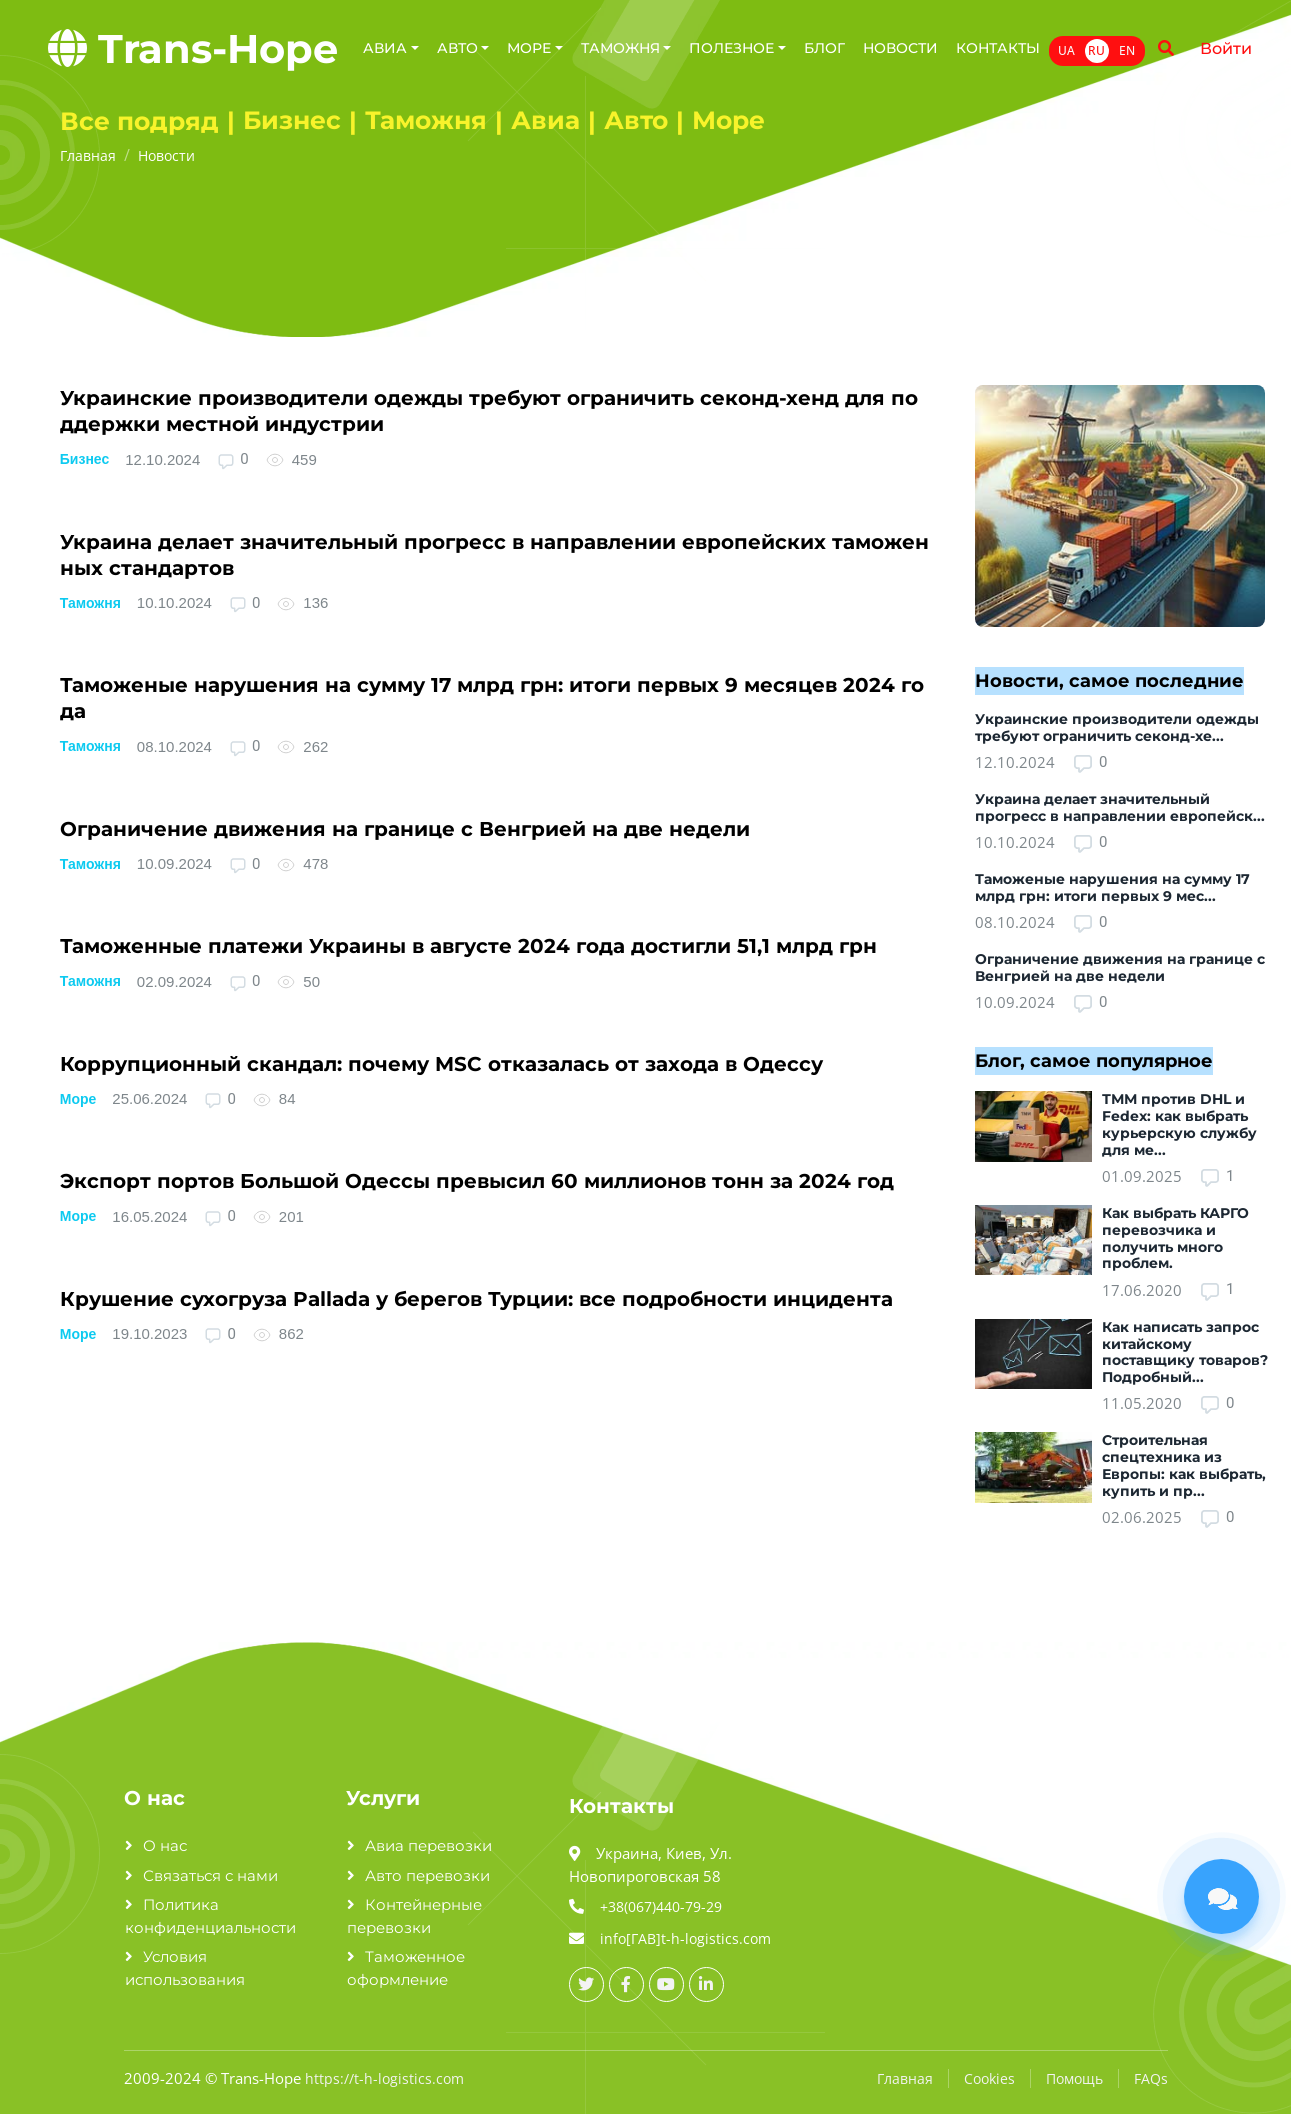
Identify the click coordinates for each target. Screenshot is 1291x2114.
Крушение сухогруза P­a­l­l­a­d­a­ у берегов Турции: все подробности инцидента (476, 1299)
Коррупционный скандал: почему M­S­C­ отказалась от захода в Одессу (441, 1064)
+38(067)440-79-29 (661, 1906)
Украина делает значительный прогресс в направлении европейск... (1120, 807)
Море (78, 1099)
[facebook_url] (626, 1984)
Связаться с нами (210, 1875)
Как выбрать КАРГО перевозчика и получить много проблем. (1175, 1238)
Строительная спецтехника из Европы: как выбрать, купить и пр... (1184, 1465)
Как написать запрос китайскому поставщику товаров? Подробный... (1185, 1352)
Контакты (998, 48)
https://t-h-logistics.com (384, 2078)
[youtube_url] (666, 1984)
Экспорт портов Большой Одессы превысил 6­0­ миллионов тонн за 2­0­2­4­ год (477, 1181)
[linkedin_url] (706, 1984)
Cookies (989, 2078)
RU (1096, 50)
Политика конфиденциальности (210, 1916)
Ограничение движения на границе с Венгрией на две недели (405, 829)
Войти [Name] (1226, 48)
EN (1127, 50)
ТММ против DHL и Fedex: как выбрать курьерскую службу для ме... (1179, 1124)
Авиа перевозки (428, 1845)
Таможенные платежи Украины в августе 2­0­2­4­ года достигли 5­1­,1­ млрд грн (468, 946)
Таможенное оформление (406, 1968)
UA (1066, 50)
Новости (900, 48)
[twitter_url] (586, 1984)
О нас (165, 1845)
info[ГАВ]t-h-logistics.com (685, 1938)
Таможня (90, 603)
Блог (824, 48)
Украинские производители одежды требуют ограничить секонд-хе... (1117, 727)
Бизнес (84, 459)
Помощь (1074, 2078)
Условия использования (185, 1968)
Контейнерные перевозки (414, 1916)
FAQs (1151, 2078)
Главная (905, 2078)
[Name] (1166, 49)
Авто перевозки (427, 1875)
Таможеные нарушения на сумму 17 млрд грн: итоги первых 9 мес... (1112, 887)
